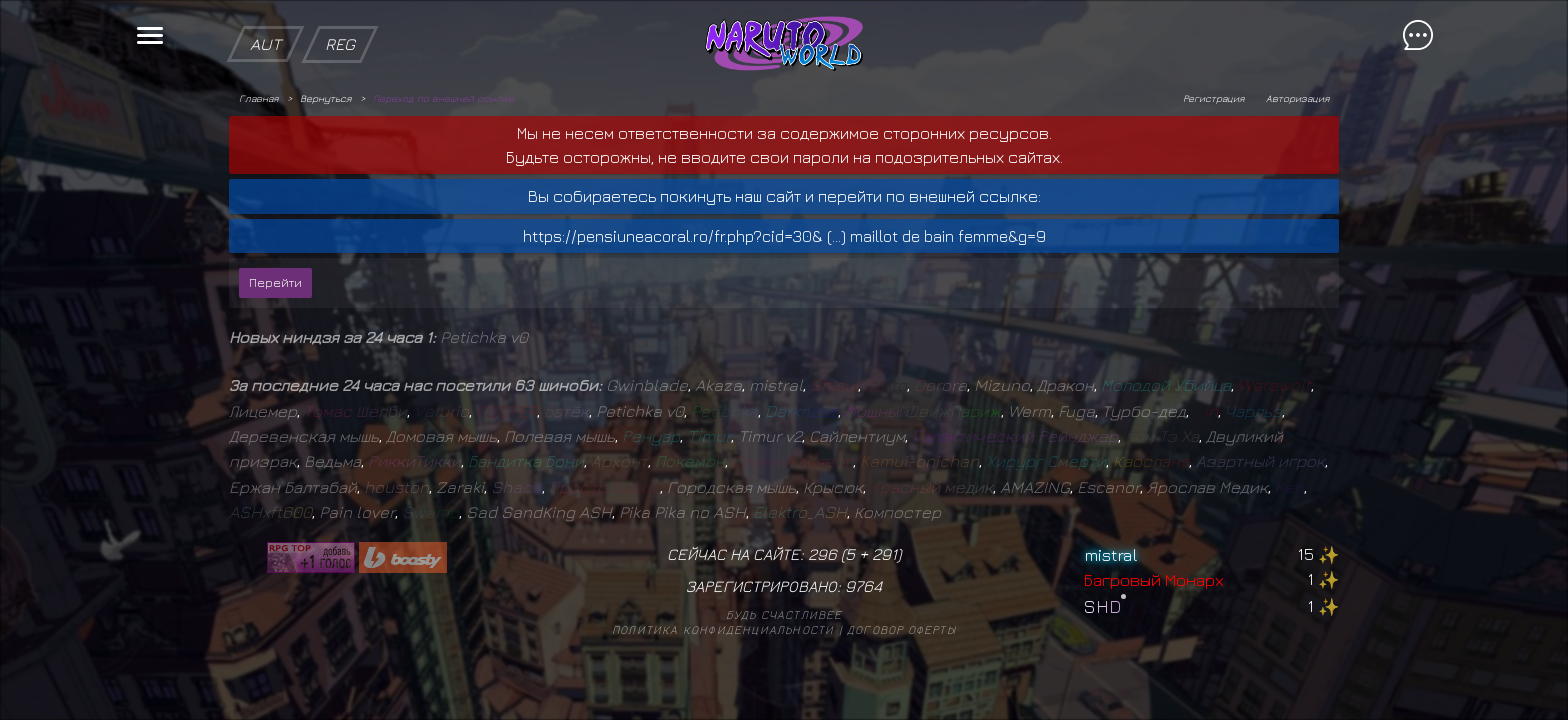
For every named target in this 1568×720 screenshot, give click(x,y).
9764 (863, 586)
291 (884, 554)
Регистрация (1213, 98)
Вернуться (325, 98)
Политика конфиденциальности (723, 629)
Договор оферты (901, 629)
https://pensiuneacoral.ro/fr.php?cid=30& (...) (684, 236)
